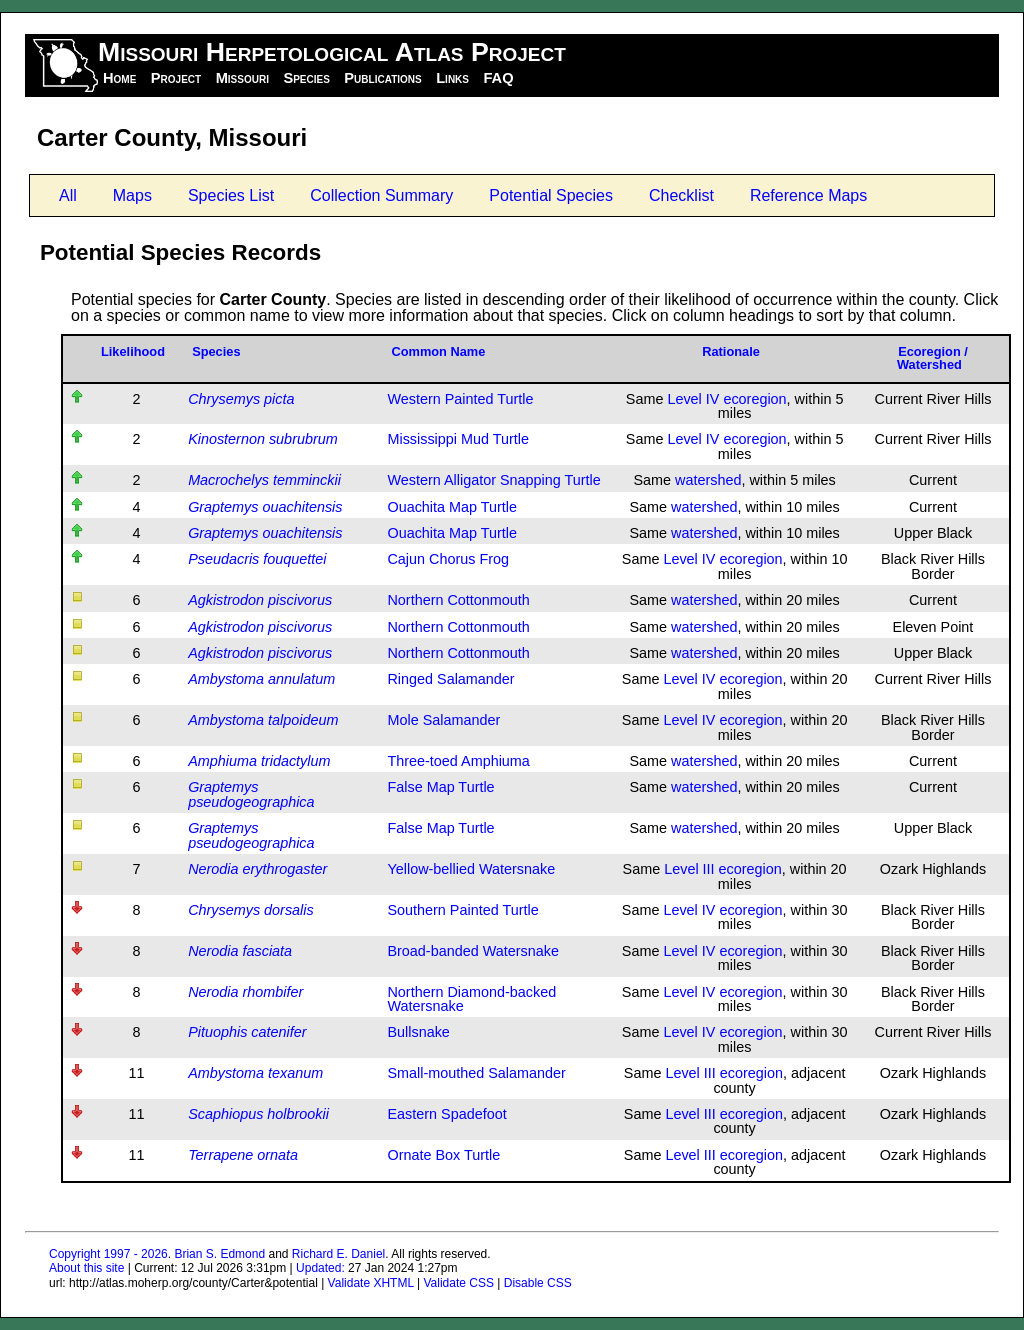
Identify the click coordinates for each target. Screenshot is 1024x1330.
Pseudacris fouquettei (257, 559)
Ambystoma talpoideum (263, 720)
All (68, 195)
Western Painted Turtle (460, 399)
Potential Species (551, 195)
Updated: (320, 1268)
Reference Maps (808, 195)
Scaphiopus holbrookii (258, 1114)
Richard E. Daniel (338, 1254)
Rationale (731, 351)
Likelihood (133, 351)
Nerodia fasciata (240, 951)
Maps (132, 195)
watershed (708, 480)
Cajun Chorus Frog (448, 559)
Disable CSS (538, 1283)
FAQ (498, 78)
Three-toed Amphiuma (458, 761)
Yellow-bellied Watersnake (471, 869)
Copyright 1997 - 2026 (108, 1254)
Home (119, 78)
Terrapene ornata (243, 1155)
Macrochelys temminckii (264, 480)
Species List (231, 195)
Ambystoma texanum (255, 1073)
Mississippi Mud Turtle (458, 439)
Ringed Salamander (450, 679)
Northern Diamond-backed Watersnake (471, 999)
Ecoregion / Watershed (932, 358)
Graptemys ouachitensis (265, 507)
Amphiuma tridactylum (259, 761)
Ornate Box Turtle (443, 1155)
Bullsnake (418, 1032)
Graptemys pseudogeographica (251, 794)
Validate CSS (458, 1283)
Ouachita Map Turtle (452, 507)
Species (306, 78)
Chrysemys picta (241, 399)
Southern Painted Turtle (462, 910)
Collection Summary (381, 195)
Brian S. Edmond (219, 1254)
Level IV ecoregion (726, 399)
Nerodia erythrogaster (257, 869)
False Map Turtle (440, 787)
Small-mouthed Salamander (476, 1073)
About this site (86, 1268)
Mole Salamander (443, 720)
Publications (382, 78)
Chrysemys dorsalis (251, 910)
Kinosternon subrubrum (263, 439)
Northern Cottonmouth (458, 600)
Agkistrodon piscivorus (260, 600)
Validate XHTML (371, 1283)
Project (176, 78)
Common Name (438, 351)
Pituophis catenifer (247, 1032)
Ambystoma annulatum (261, 679)
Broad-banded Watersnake (472, 951)
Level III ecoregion (723, 869)
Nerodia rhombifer (245, 992)
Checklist (681, 195)
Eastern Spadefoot (446, 1114)
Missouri (242, 78)
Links (452, 78)
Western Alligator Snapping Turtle (493, 480)
